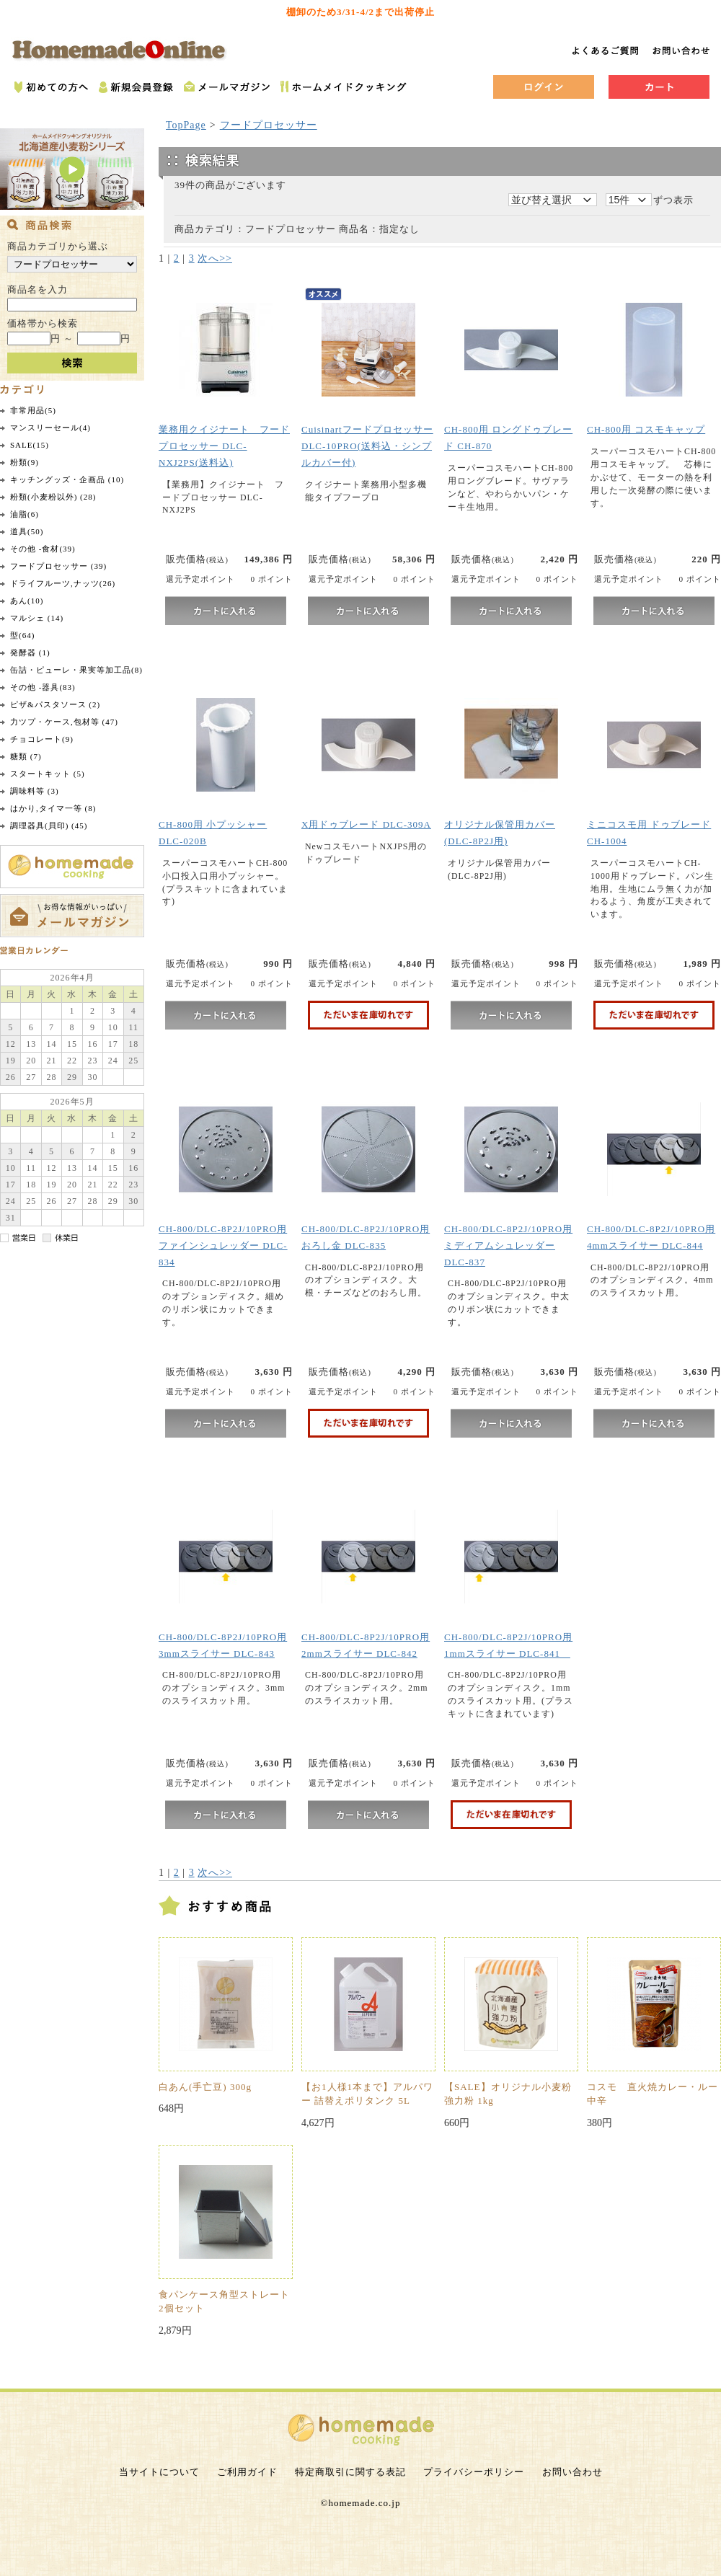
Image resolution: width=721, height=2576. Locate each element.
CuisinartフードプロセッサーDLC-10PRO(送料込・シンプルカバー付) (367, 446)
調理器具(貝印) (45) (48, 825)
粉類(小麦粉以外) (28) (53, 496)
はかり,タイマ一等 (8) (53, 808)
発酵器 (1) (30, 652)
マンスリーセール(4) (50, 427)
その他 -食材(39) (43, 548)
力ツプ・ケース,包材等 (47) (64, 721)
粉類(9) (24, 462)
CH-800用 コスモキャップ (646, 429)
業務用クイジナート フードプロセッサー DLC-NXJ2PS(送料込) (224, 446)
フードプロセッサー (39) (58, 566)
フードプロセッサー (268, 125)
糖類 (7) (26, 756)
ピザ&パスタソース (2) (55, 704)
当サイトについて (159, 2471)
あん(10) (26, 600)
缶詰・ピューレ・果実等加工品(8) (76, 669)
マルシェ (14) (36, 618)
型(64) (22, 635)
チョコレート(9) (42, 739)
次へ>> (215, 258)
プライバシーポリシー (473, 2471)
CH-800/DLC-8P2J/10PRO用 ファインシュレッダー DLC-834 (223, 1245)
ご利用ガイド (247, 2471)
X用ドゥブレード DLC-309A (366, 824)
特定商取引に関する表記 (350, 2471)
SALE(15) (29, 445)
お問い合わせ (572, 2471)
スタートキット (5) (47, 773)
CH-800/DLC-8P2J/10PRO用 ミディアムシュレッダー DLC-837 (508, 1245)
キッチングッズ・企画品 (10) (67, 479)
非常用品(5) (33, 410)
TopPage (186, 125)
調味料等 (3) (34, 791)
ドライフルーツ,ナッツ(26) (62, 583)
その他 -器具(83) (43, 687)
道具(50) (26, 531)
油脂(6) (24, 514)
